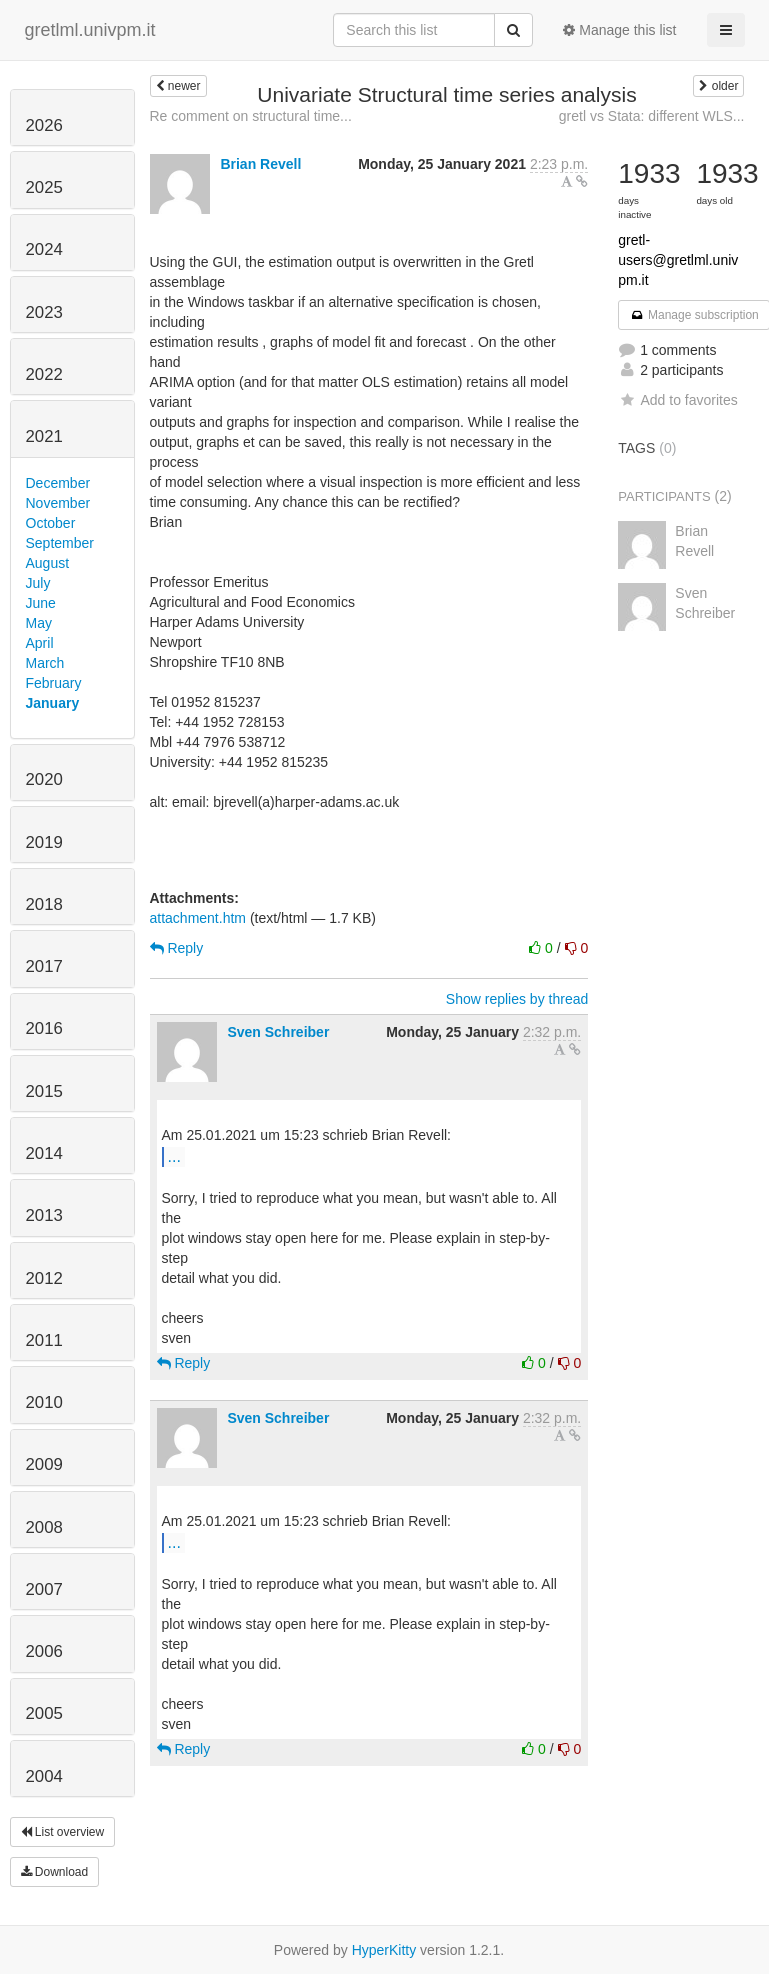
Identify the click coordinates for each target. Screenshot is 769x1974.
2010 (44, 1402)
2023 (44, 312)
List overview (63, 1832)
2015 (44, 1091)
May (39, 623)
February (54, 683)
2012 (44, 1278)
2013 (44, 1215)
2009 (44, 1464)
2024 (44, 249)
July (38, 583)
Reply (177, 948)
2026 (44, 125)
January (53, 703)
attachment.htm (198, 918)
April (40, 643)
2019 (44, 842)
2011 (44, 1340)
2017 (44, 966)
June (41, 603)
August (48, 563)
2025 (44, 187)
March (45, 663)
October (51, 523)
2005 (44, 1713)
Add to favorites (677, 400)
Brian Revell (260, 164)
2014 (44, 1153)
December (58, 483)
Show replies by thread (517, 999)
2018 (44, 904)
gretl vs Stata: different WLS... (652, 116)
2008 (44, 1527)
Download (55, 1872)
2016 (44, 1028)
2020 (44, 779)
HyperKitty (384, 1950)
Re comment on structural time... (251, 116)
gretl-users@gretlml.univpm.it (678, 260)
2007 (44, 1589)
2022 (44, 374)
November (58, 503)
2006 (44, 1651)
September (60, 543)
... (174, 1156)
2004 (44, 1776)
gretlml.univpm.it (90, 30)
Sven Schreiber (278, 1032)
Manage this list (619, 30)
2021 (44, 436)
